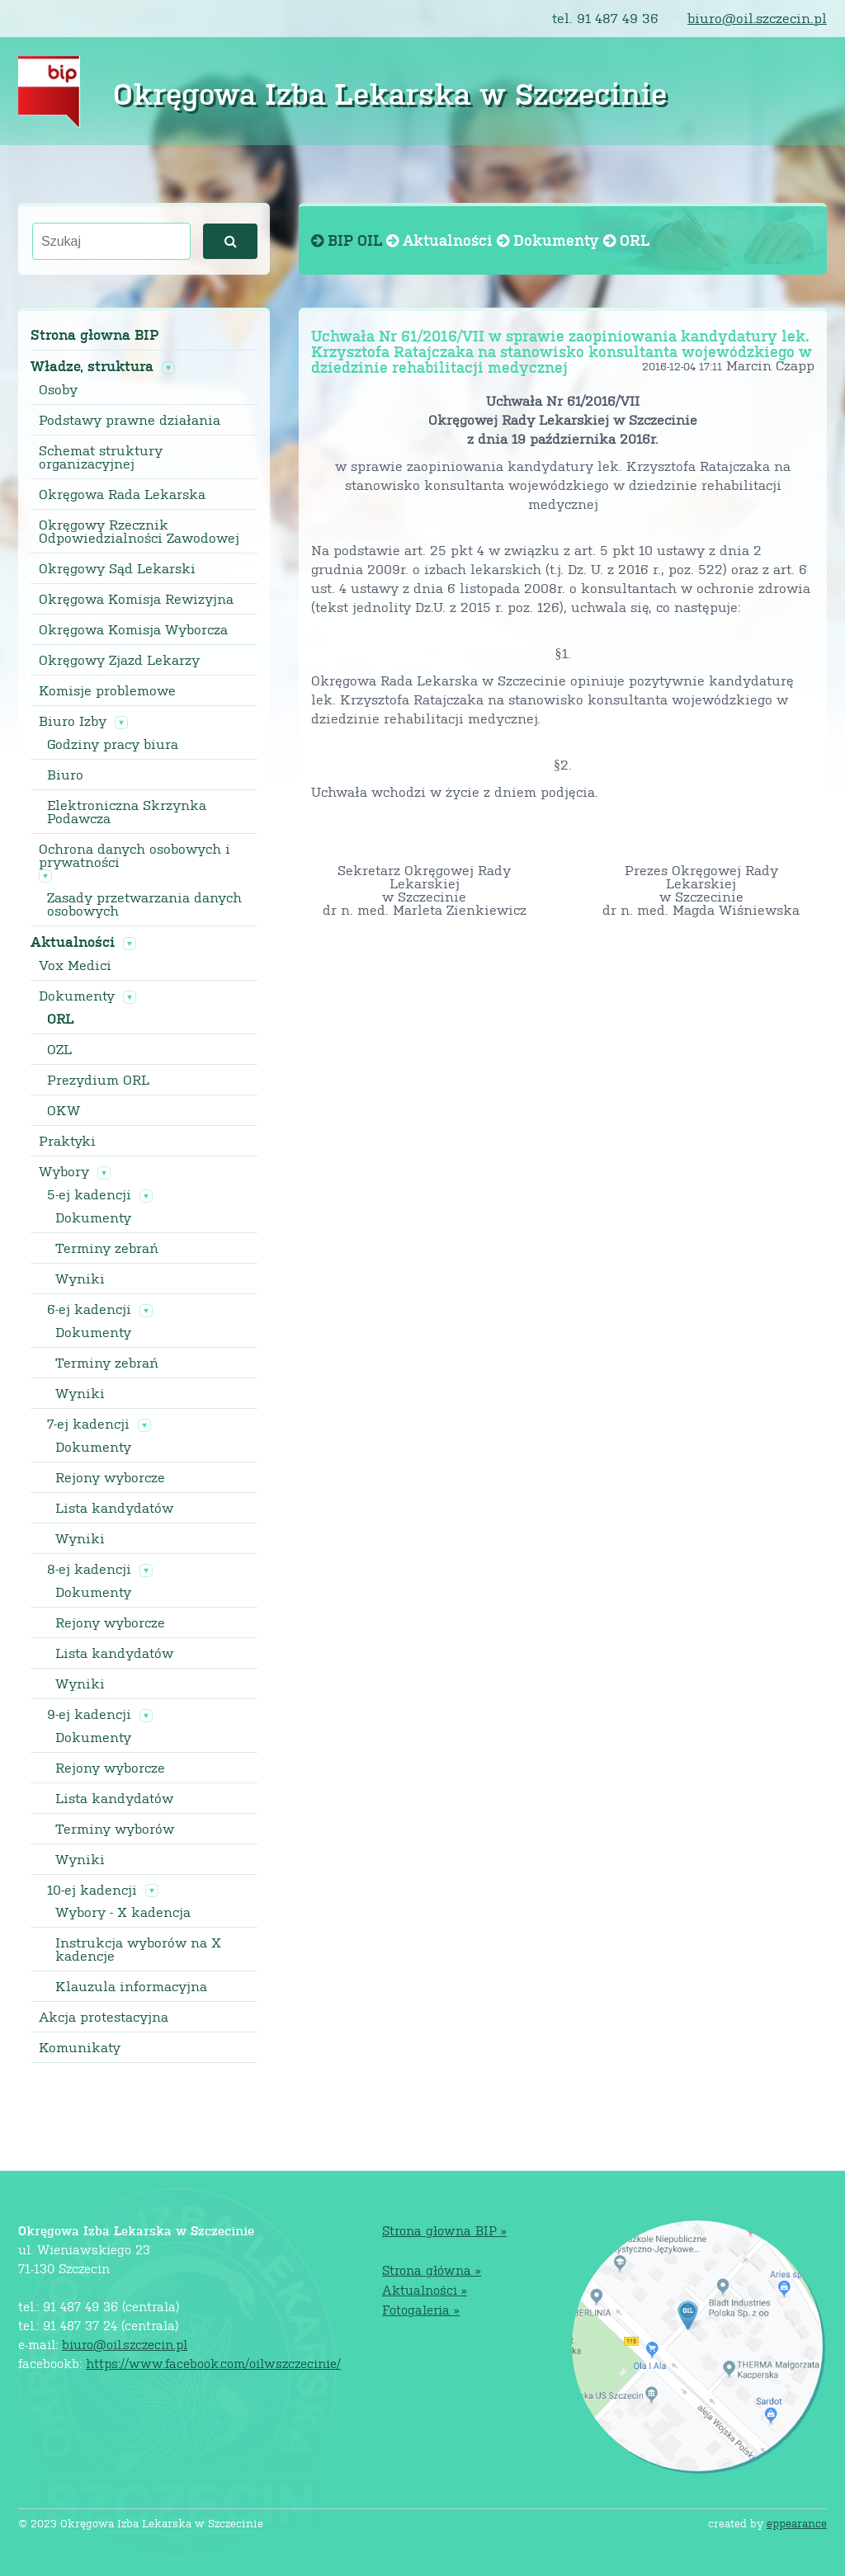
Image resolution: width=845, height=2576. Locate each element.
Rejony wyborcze (110, 1477)
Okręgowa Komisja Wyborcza (133, 629)
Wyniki (80, 1278)
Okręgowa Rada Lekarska (122, 494)
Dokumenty (77, 995)
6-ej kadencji (89, 1309)
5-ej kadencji (89, 1194)
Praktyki (67, 1140)
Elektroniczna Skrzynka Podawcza (126, 811)
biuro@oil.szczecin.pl (757, 17)
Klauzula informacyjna (131, 1986)
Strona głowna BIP (94, 334)
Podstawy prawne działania (129, 419)
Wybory (64, 1171)
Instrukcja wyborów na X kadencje (138, 1949)
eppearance (797, 2523)
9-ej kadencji (89, 1714)
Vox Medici (75, 965)
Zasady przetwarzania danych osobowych (144, 904)
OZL (59, 1049)
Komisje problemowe (107, 690)
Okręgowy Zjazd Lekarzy (119, 659)
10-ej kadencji (92, 1889)
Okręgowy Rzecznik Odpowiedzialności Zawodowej (139, 531)
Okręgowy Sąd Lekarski (117, 568)
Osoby (58, 389)
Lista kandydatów (114, 1507)
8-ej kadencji (89, 1568)
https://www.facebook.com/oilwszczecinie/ (213, 2363)
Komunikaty (79, 2047)
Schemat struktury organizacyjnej (101, 457)
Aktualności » (424, 2289)
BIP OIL (348, 239)
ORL (60, 1018)
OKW (63, 1110)
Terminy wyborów (114, 1828)
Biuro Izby (72, 721)
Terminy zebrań (106, 1248)
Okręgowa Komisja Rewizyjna (136, 598)
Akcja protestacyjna (103, 2016)
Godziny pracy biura (112, 744)
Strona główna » (431, 2269)
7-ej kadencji (88, 1423)
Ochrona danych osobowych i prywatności (134, 855)
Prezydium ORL (98, 1079)
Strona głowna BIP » (444, 2230)
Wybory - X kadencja (123, 1912)
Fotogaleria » (421, 2309)
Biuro (65, 774)
